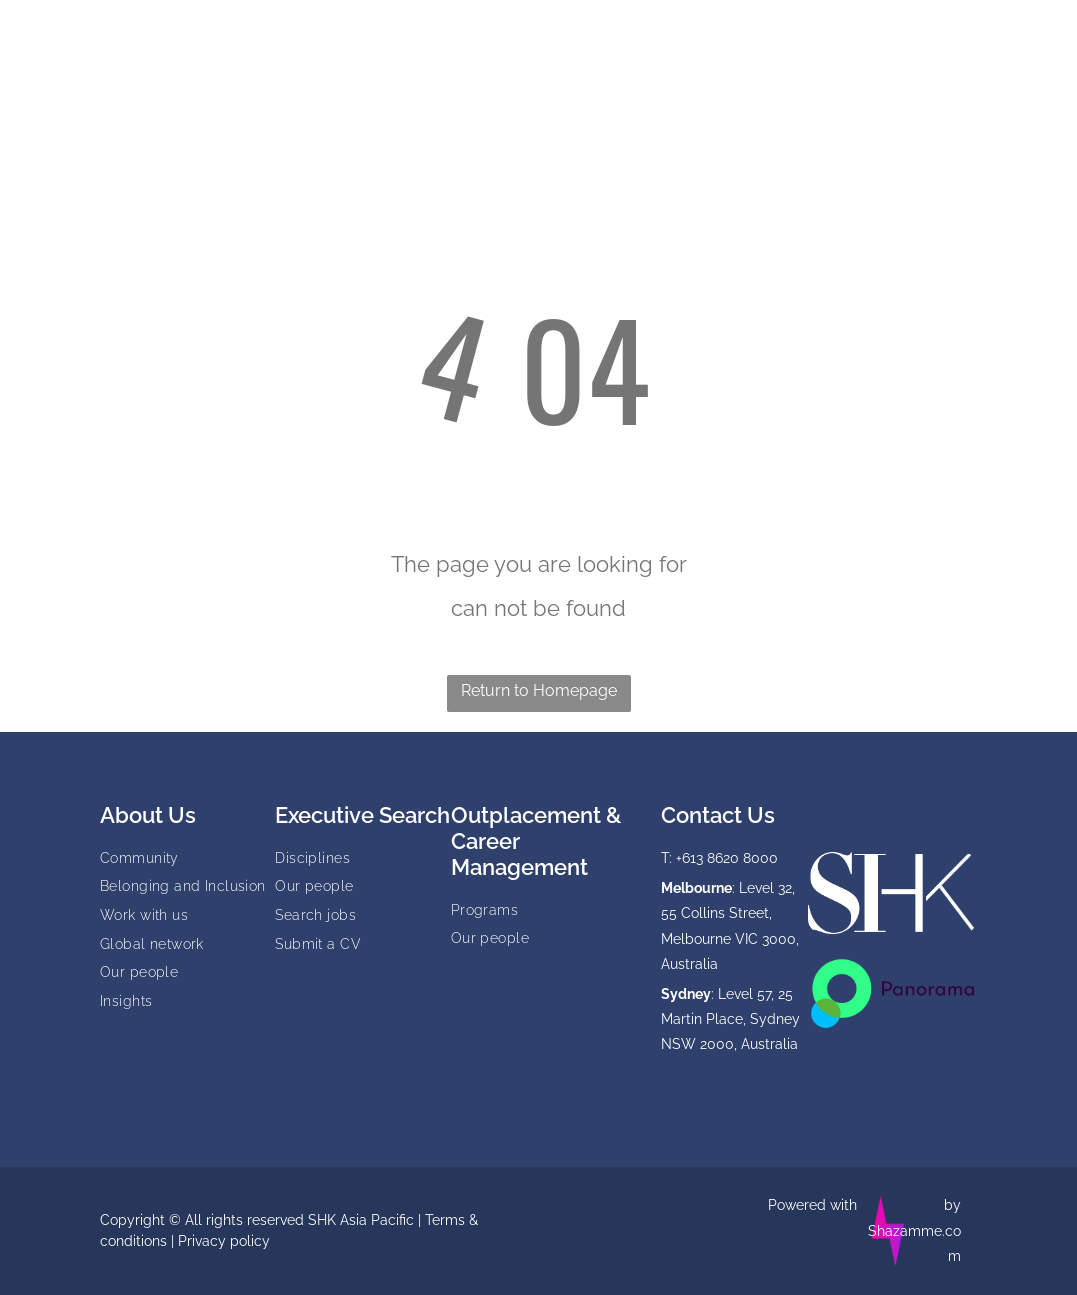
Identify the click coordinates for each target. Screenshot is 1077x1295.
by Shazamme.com (914, 1230)
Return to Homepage (539, 690)
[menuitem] (347, 41)
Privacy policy (224, 1241)
